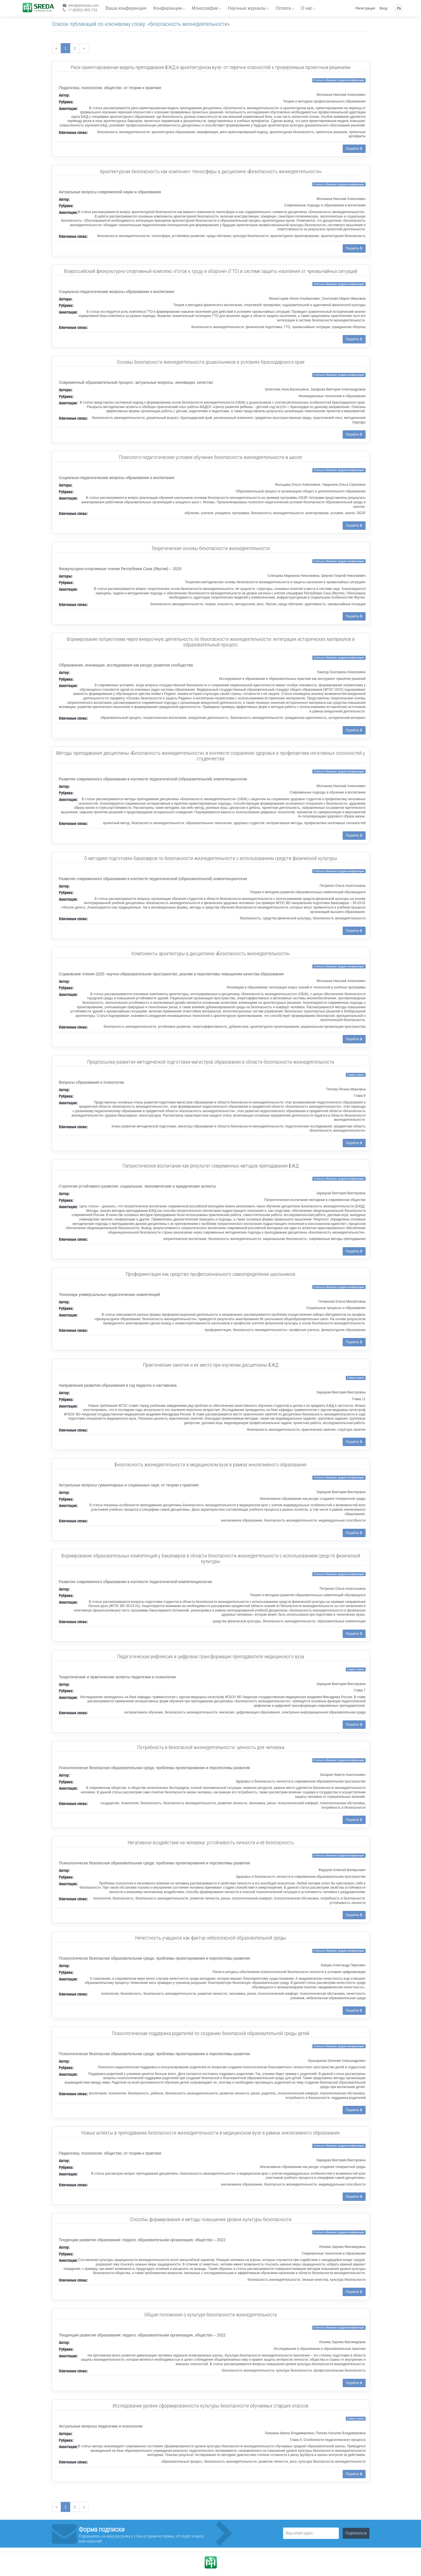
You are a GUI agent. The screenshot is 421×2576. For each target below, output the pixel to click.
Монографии (205, 8)
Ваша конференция (126, 8)
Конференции (167, 8)
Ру (399, 8)
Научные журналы (247, 8)
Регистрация (365, 8)
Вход (383, 8)
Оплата (283, 8)
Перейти (354, 149)
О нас (307, 8)
